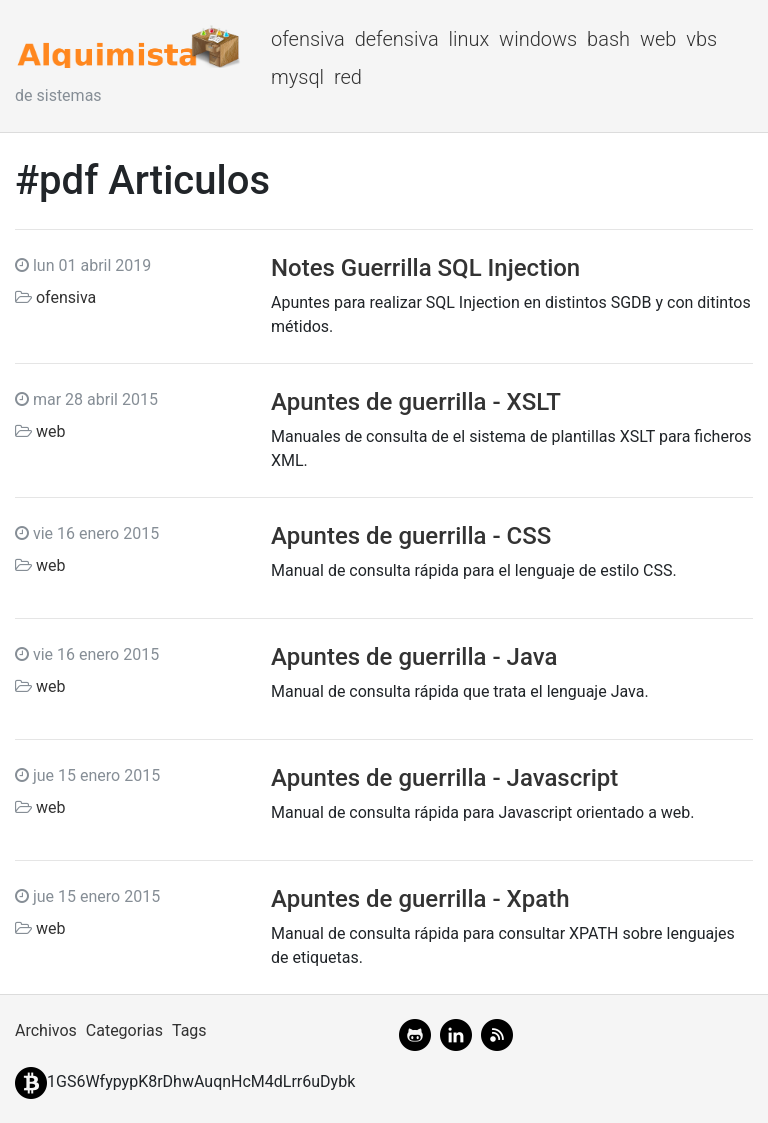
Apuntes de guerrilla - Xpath (420, 899)
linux (469, 39)
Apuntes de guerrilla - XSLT (416, 402)
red (348, 77)
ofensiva (308, 39)
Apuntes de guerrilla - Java (414, 657)
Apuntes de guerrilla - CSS (411, 536)
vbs (701, 39)
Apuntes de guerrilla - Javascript (444, 778)
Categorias (124, 1030)
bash (608, 39)
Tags (189, 1030)
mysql (297, 77)
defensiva (397, 39)
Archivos (46, 1030)
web (658, 39)
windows (538, 39)
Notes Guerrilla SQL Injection (425, 268)
